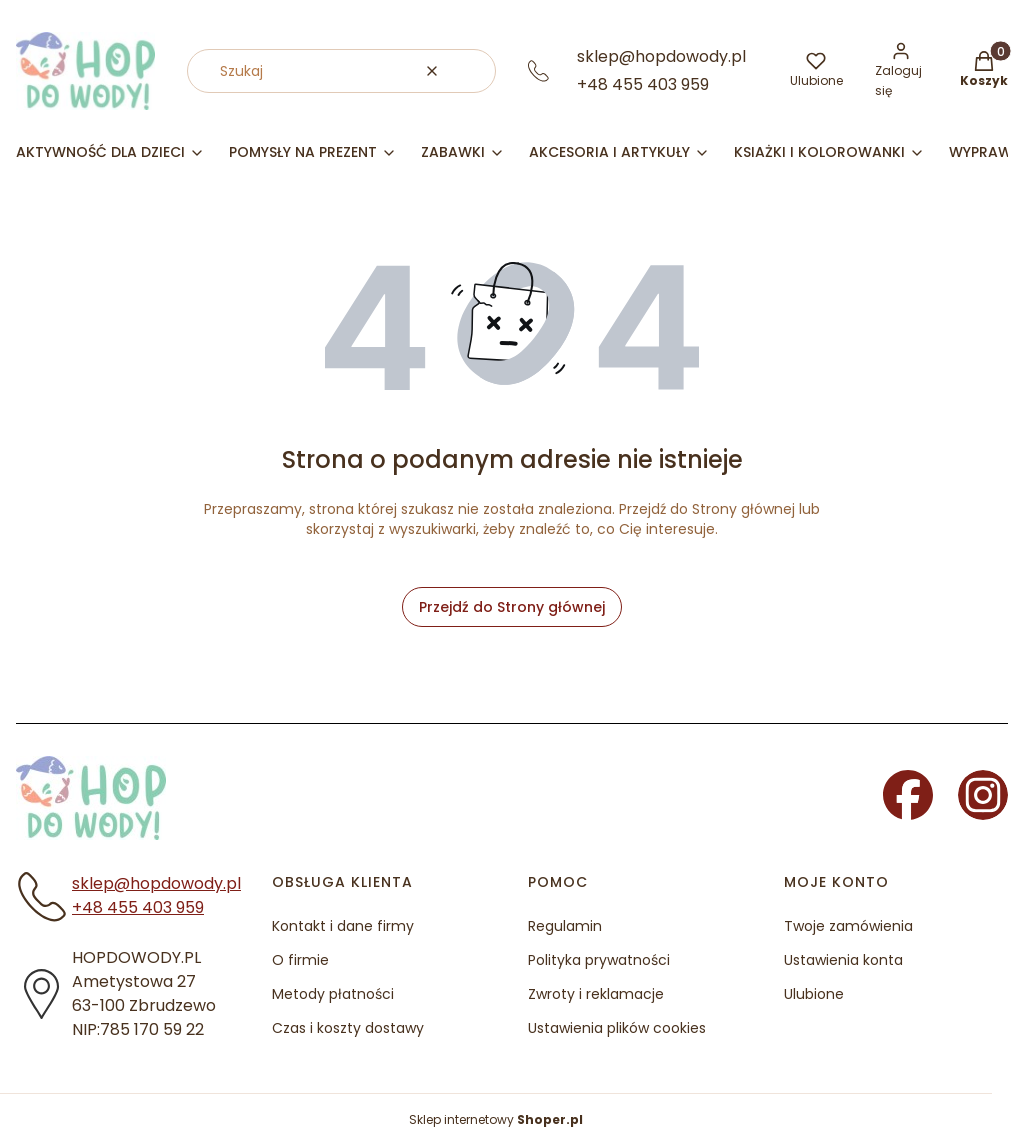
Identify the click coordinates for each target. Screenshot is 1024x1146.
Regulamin (565, 926)
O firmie (300, 960)
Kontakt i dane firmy (343, 926)
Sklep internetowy (496, 1119)
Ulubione (814, 994)
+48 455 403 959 (643, 84)
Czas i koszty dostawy (348, 1028)
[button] (473, 71)
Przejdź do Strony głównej (512, 607)
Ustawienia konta (843, 960)
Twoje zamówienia (848, 926)
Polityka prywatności (599, 960)
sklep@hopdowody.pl (661, 56)
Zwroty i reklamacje (596, 994)
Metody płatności (333, 994)
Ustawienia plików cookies (617, 1028)
